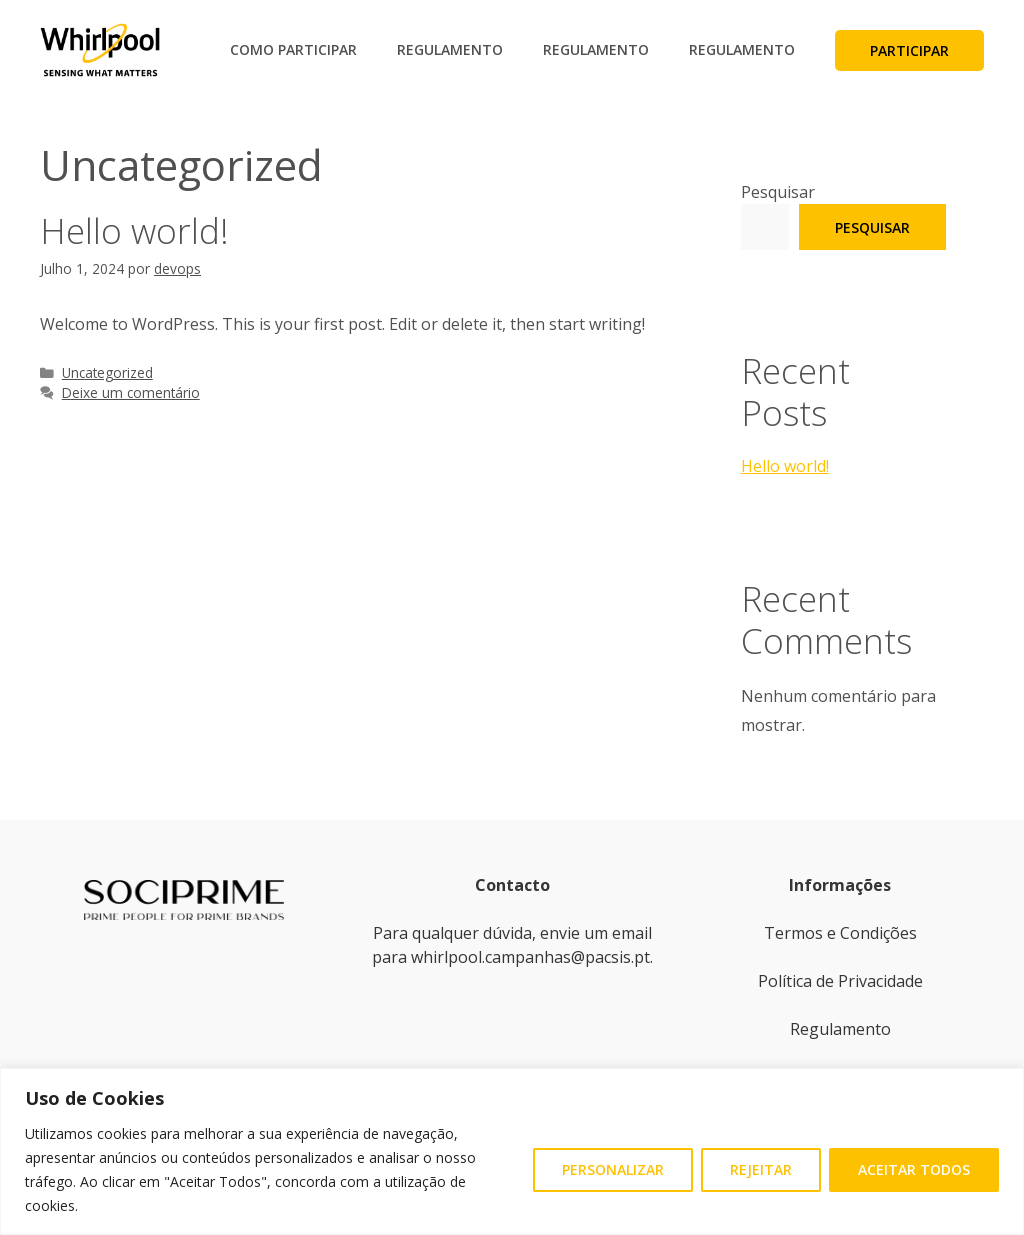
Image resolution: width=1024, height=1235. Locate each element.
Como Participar (293, 49)
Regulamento (450, 49)
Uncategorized (107, 372)
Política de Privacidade (840, 981)
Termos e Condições (840, 933)
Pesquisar (778, 192)
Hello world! (134, 230)
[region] (512, 1151)
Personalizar (613, 1169)
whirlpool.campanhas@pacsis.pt (530, 957)
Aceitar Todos (914, 1169)
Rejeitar (761, 1169)
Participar (909, 50)
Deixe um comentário (131, 392)
